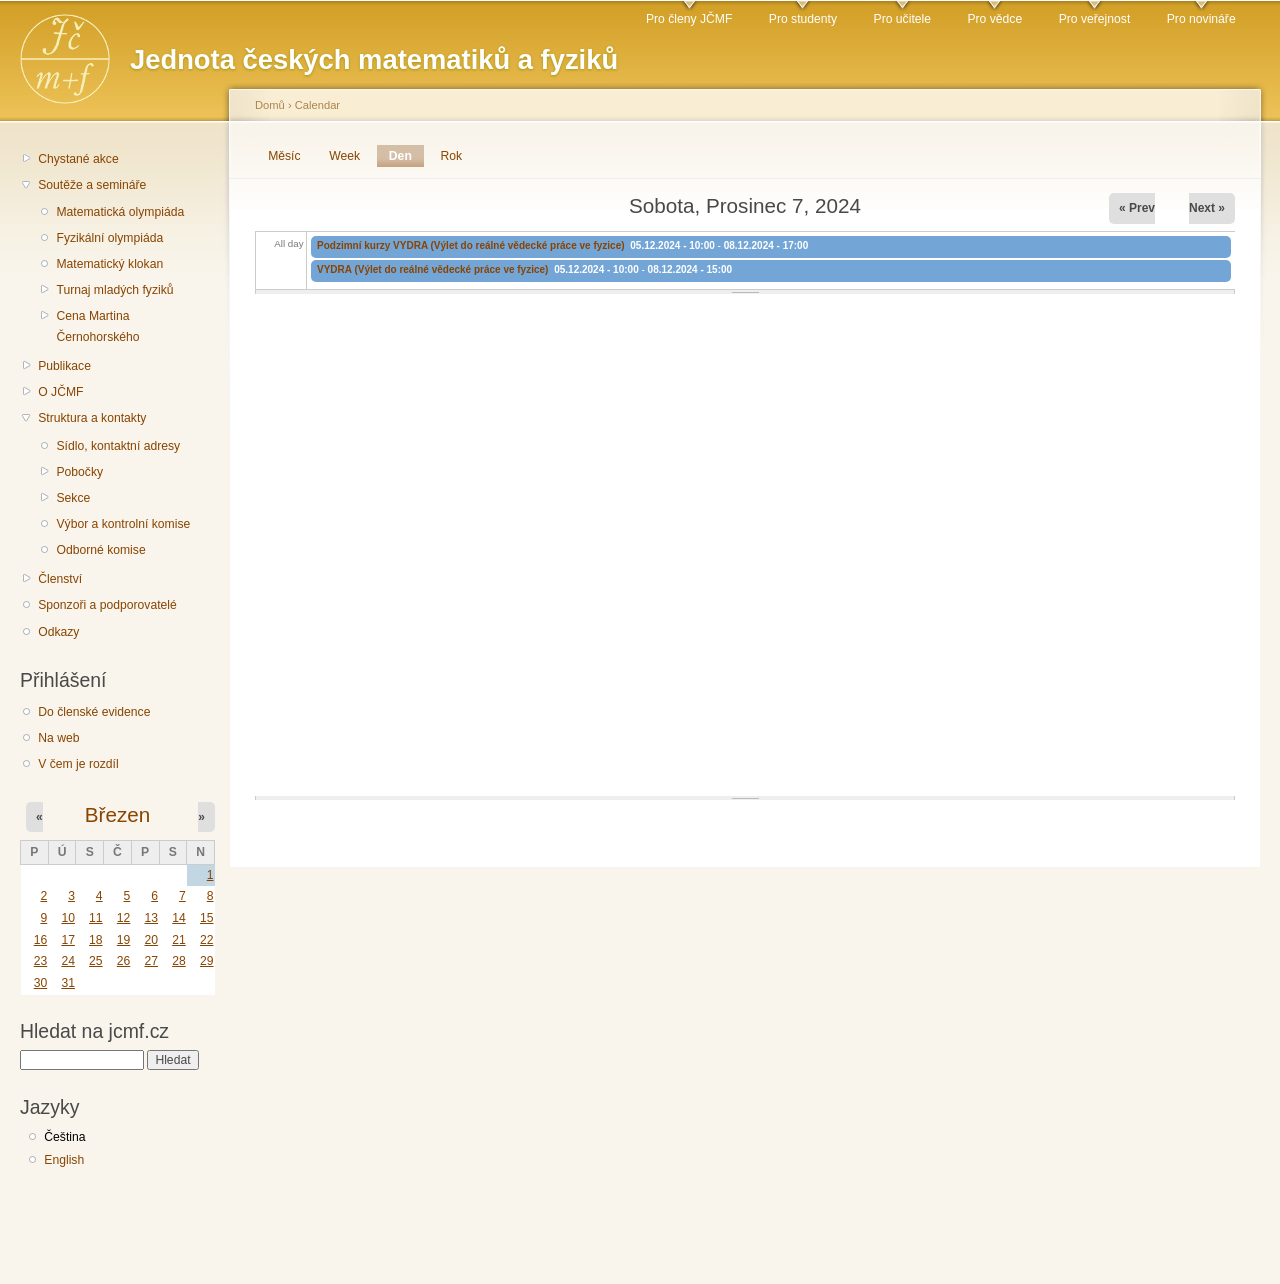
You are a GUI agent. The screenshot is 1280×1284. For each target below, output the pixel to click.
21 (179, 940)
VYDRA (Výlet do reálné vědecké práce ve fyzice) (432, 269)
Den (406, 156)
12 (124, 918)
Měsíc (284, 156)
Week (344, 156)
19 (124, 940)
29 (207, 961)
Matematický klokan (109, 264)
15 (207, 918)
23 (41, 961)
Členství (60, 579)
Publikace (64, 366)
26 (124, 961)
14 (179, 918)
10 (68, 918)
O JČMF (60, 392)
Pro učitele (902, 19)
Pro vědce (994, 19)
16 (41, 940)
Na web (58, 738)
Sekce (73, 498)
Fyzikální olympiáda (109, 238)
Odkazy (58, 632)
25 (96, 961)
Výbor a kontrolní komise (123, 524)
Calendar (317, 105)
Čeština (64, 1137)
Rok (452, 156)
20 (151, 940)
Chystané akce (78, 159)
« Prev (1137, 208)
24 (68, 961)
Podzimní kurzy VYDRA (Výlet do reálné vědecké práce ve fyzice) (471, 245)
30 (41, 983)
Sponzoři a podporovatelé (107, 605)
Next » (1207, 208)
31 (68, 983)
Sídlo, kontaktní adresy (118, 446)
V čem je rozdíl (78, 764)
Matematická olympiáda (120, 212)
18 (96, 940)
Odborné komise (100, 550)
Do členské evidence (94, 712)
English (64, 1160)
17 (68, 940)
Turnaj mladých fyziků (114, 290)
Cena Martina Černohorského (97, 326)
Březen (117, 814)
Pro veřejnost (1095, 19)
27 (151, 961)
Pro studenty (803, 19)
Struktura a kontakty (92, 418)
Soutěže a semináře (92, 185)
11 (96, 918)
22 (207, 940)
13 (151, 918)
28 (179, 961)
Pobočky (79, 472)
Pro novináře (1201, 19)
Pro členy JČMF (689, 19)
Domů (270, 105)
